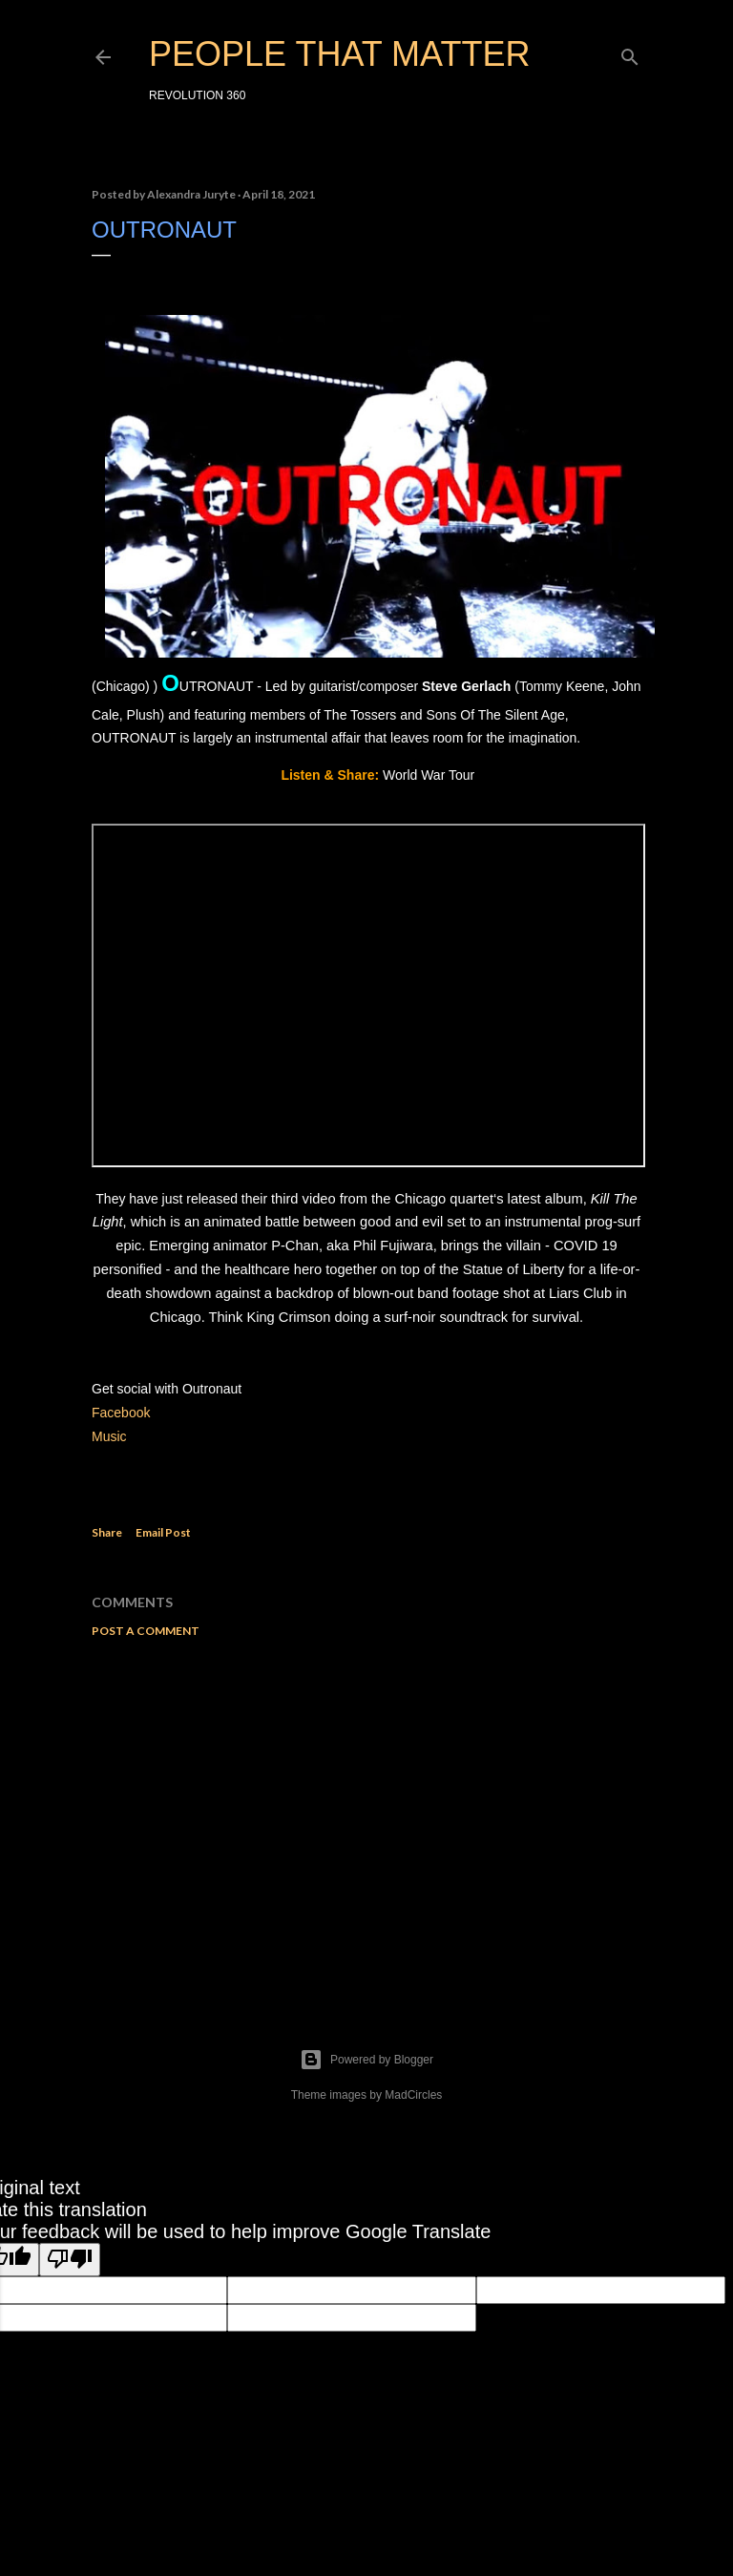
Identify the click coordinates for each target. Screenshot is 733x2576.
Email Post (163, 1532)
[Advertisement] (366, 1819)
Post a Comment (145, 1630)
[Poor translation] (69, 2259)
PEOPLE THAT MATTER (339, 53)
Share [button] (107, 1532)
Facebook (121, 1412)
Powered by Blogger (366, 2059)
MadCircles (413, 2095)
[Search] (629, 53)
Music (111, 1436)
